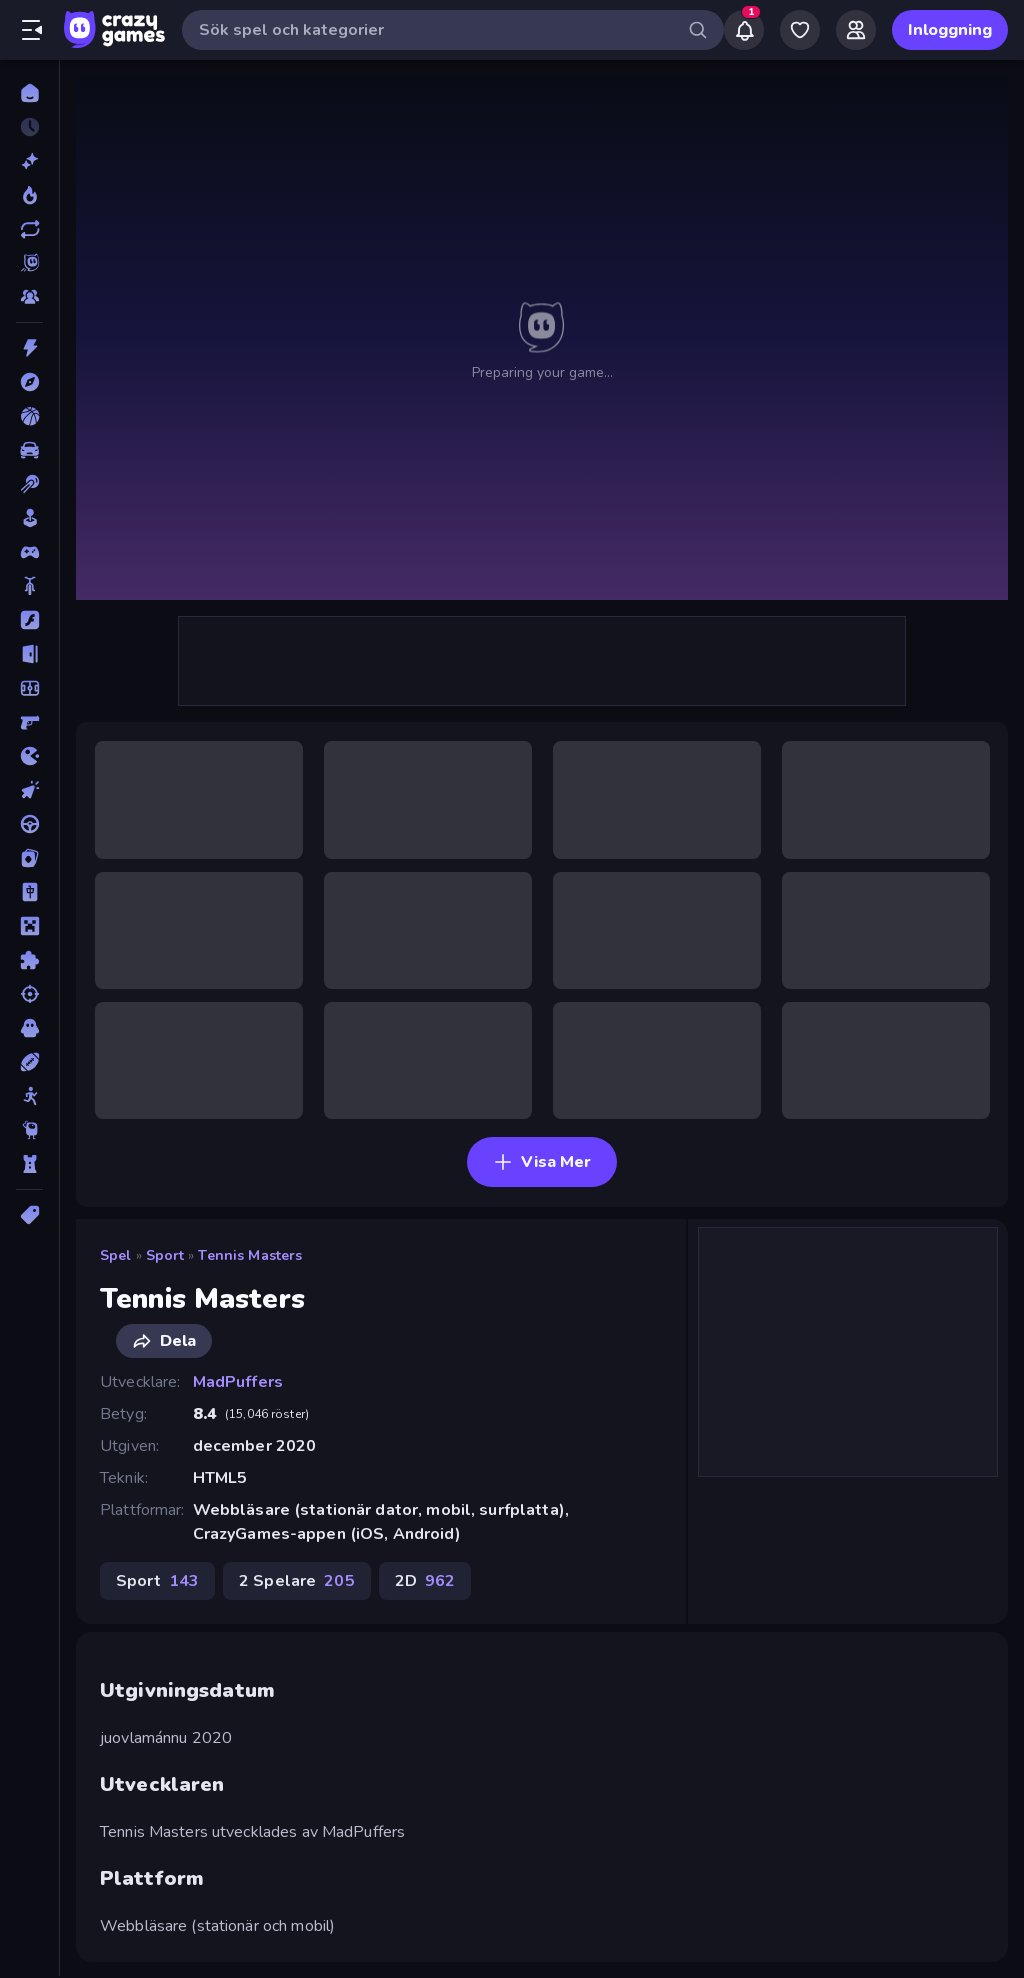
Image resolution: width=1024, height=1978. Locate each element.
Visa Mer (542, 1162)
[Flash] (29, 620)
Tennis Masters (250, 1255)
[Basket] (29, 416)
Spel (116, 1255)
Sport (165, 1255)
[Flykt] (29, 654)
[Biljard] (29, 484)
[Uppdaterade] (29, 229)
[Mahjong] (29, 892)
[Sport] (29, 1062)
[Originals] (29, 263)
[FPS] (29, 722)
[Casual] (29, 518)
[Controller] (29, 552)
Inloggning (950, 30)
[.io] (29, 756)
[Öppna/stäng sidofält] (32, 30)
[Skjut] (29, 994)
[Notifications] (744, 30)
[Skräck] (29, 1028)
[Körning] (29, 824)
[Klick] (29, 790)
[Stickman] (29, 1096)
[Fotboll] (29, 688)
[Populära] (29, 195)
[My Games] (800, 30)
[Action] (29, 348)
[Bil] (29, 450)
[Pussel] (29, 960)
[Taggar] (29, 1215)
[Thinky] (29, 1130)
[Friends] (856, 30)
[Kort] (29, 858)
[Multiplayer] (29, 297)
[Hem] (29, 93)
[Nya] (29, 161)
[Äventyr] (29, 382)
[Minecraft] (29, 926)
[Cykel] (29, 586)
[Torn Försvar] (29, 1164)
